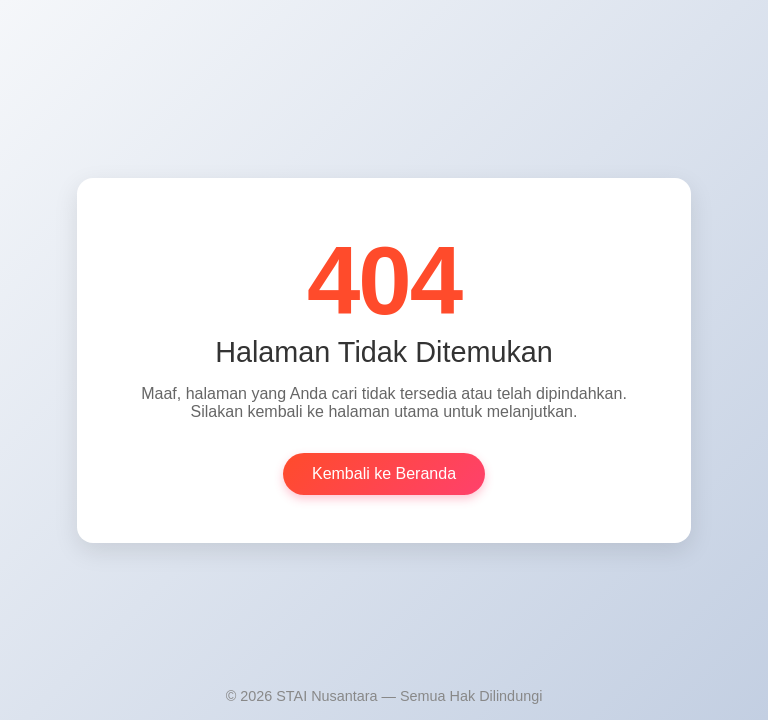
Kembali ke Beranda (384, 473)
